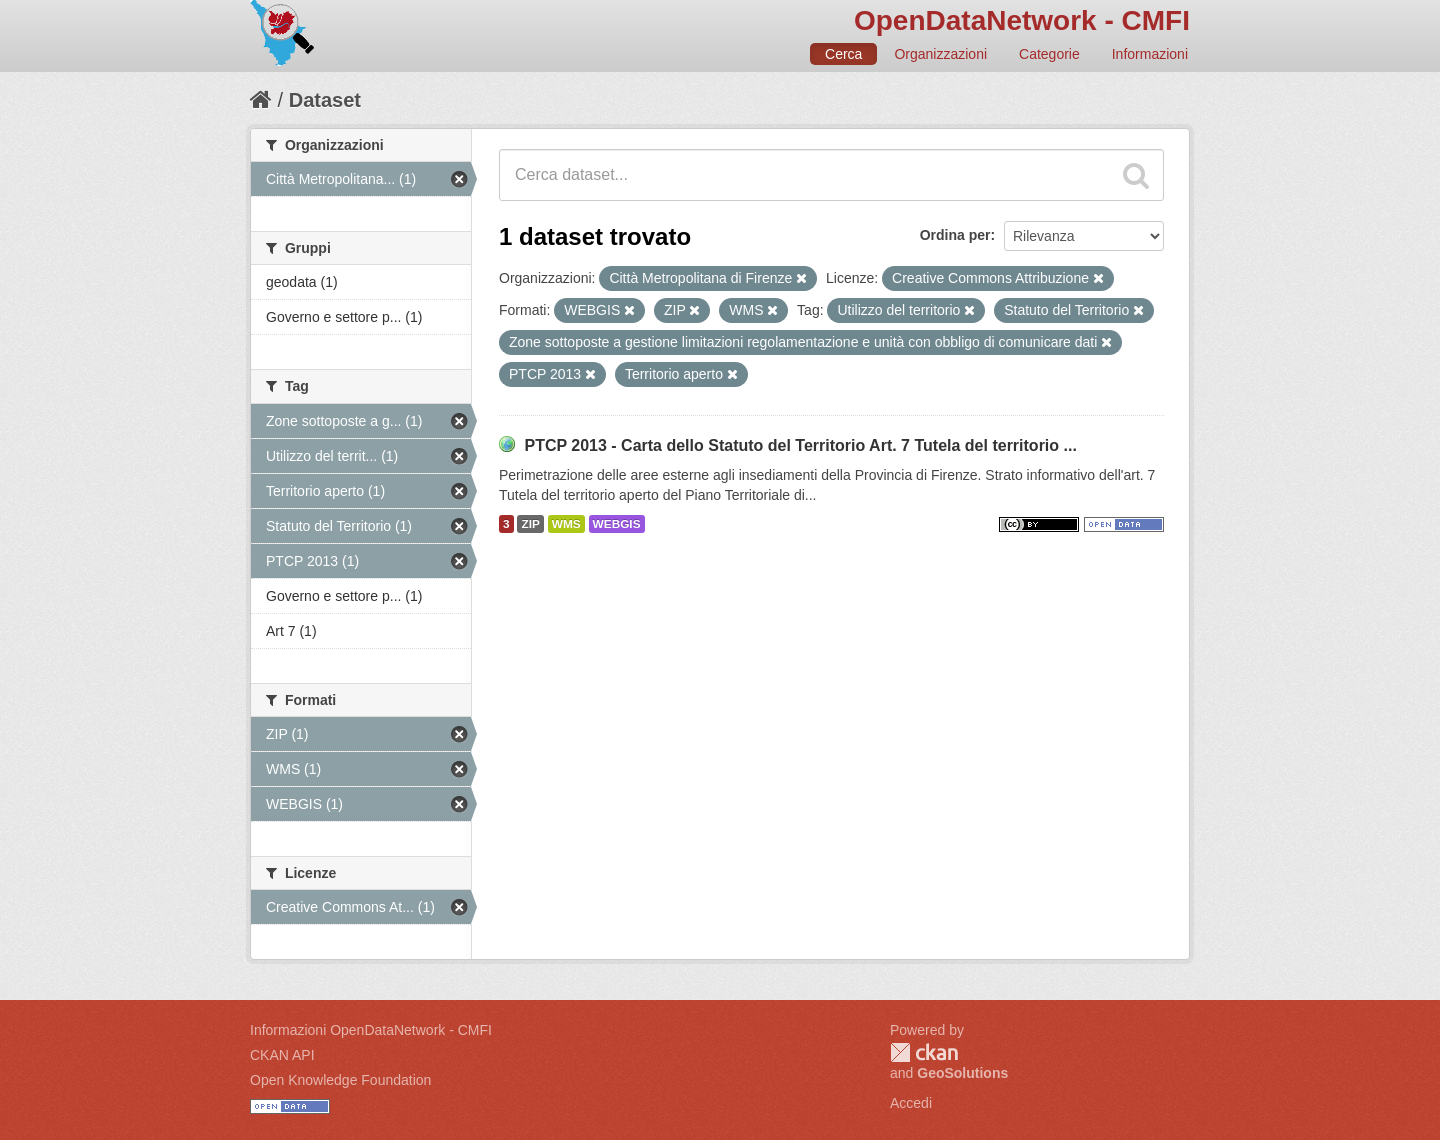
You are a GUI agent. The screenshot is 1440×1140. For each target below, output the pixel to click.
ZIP (530, 524)
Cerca (843, 54)
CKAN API (282, 1055)
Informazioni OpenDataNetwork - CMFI (371, 1030)
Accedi (911, 1103)
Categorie (1049, 54)
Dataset (325, 100)
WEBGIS (617, 524)
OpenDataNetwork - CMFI (1022, 20)
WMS (566, 524)
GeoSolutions (962, 1073)
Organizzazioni (940, 54)
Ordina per (955, 235)
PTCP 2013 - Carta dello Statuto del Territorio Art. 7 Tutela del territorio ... (800, 445)
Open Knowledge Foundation (340, 1080)
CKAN (924, 1052)
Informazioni (1150, 54)
